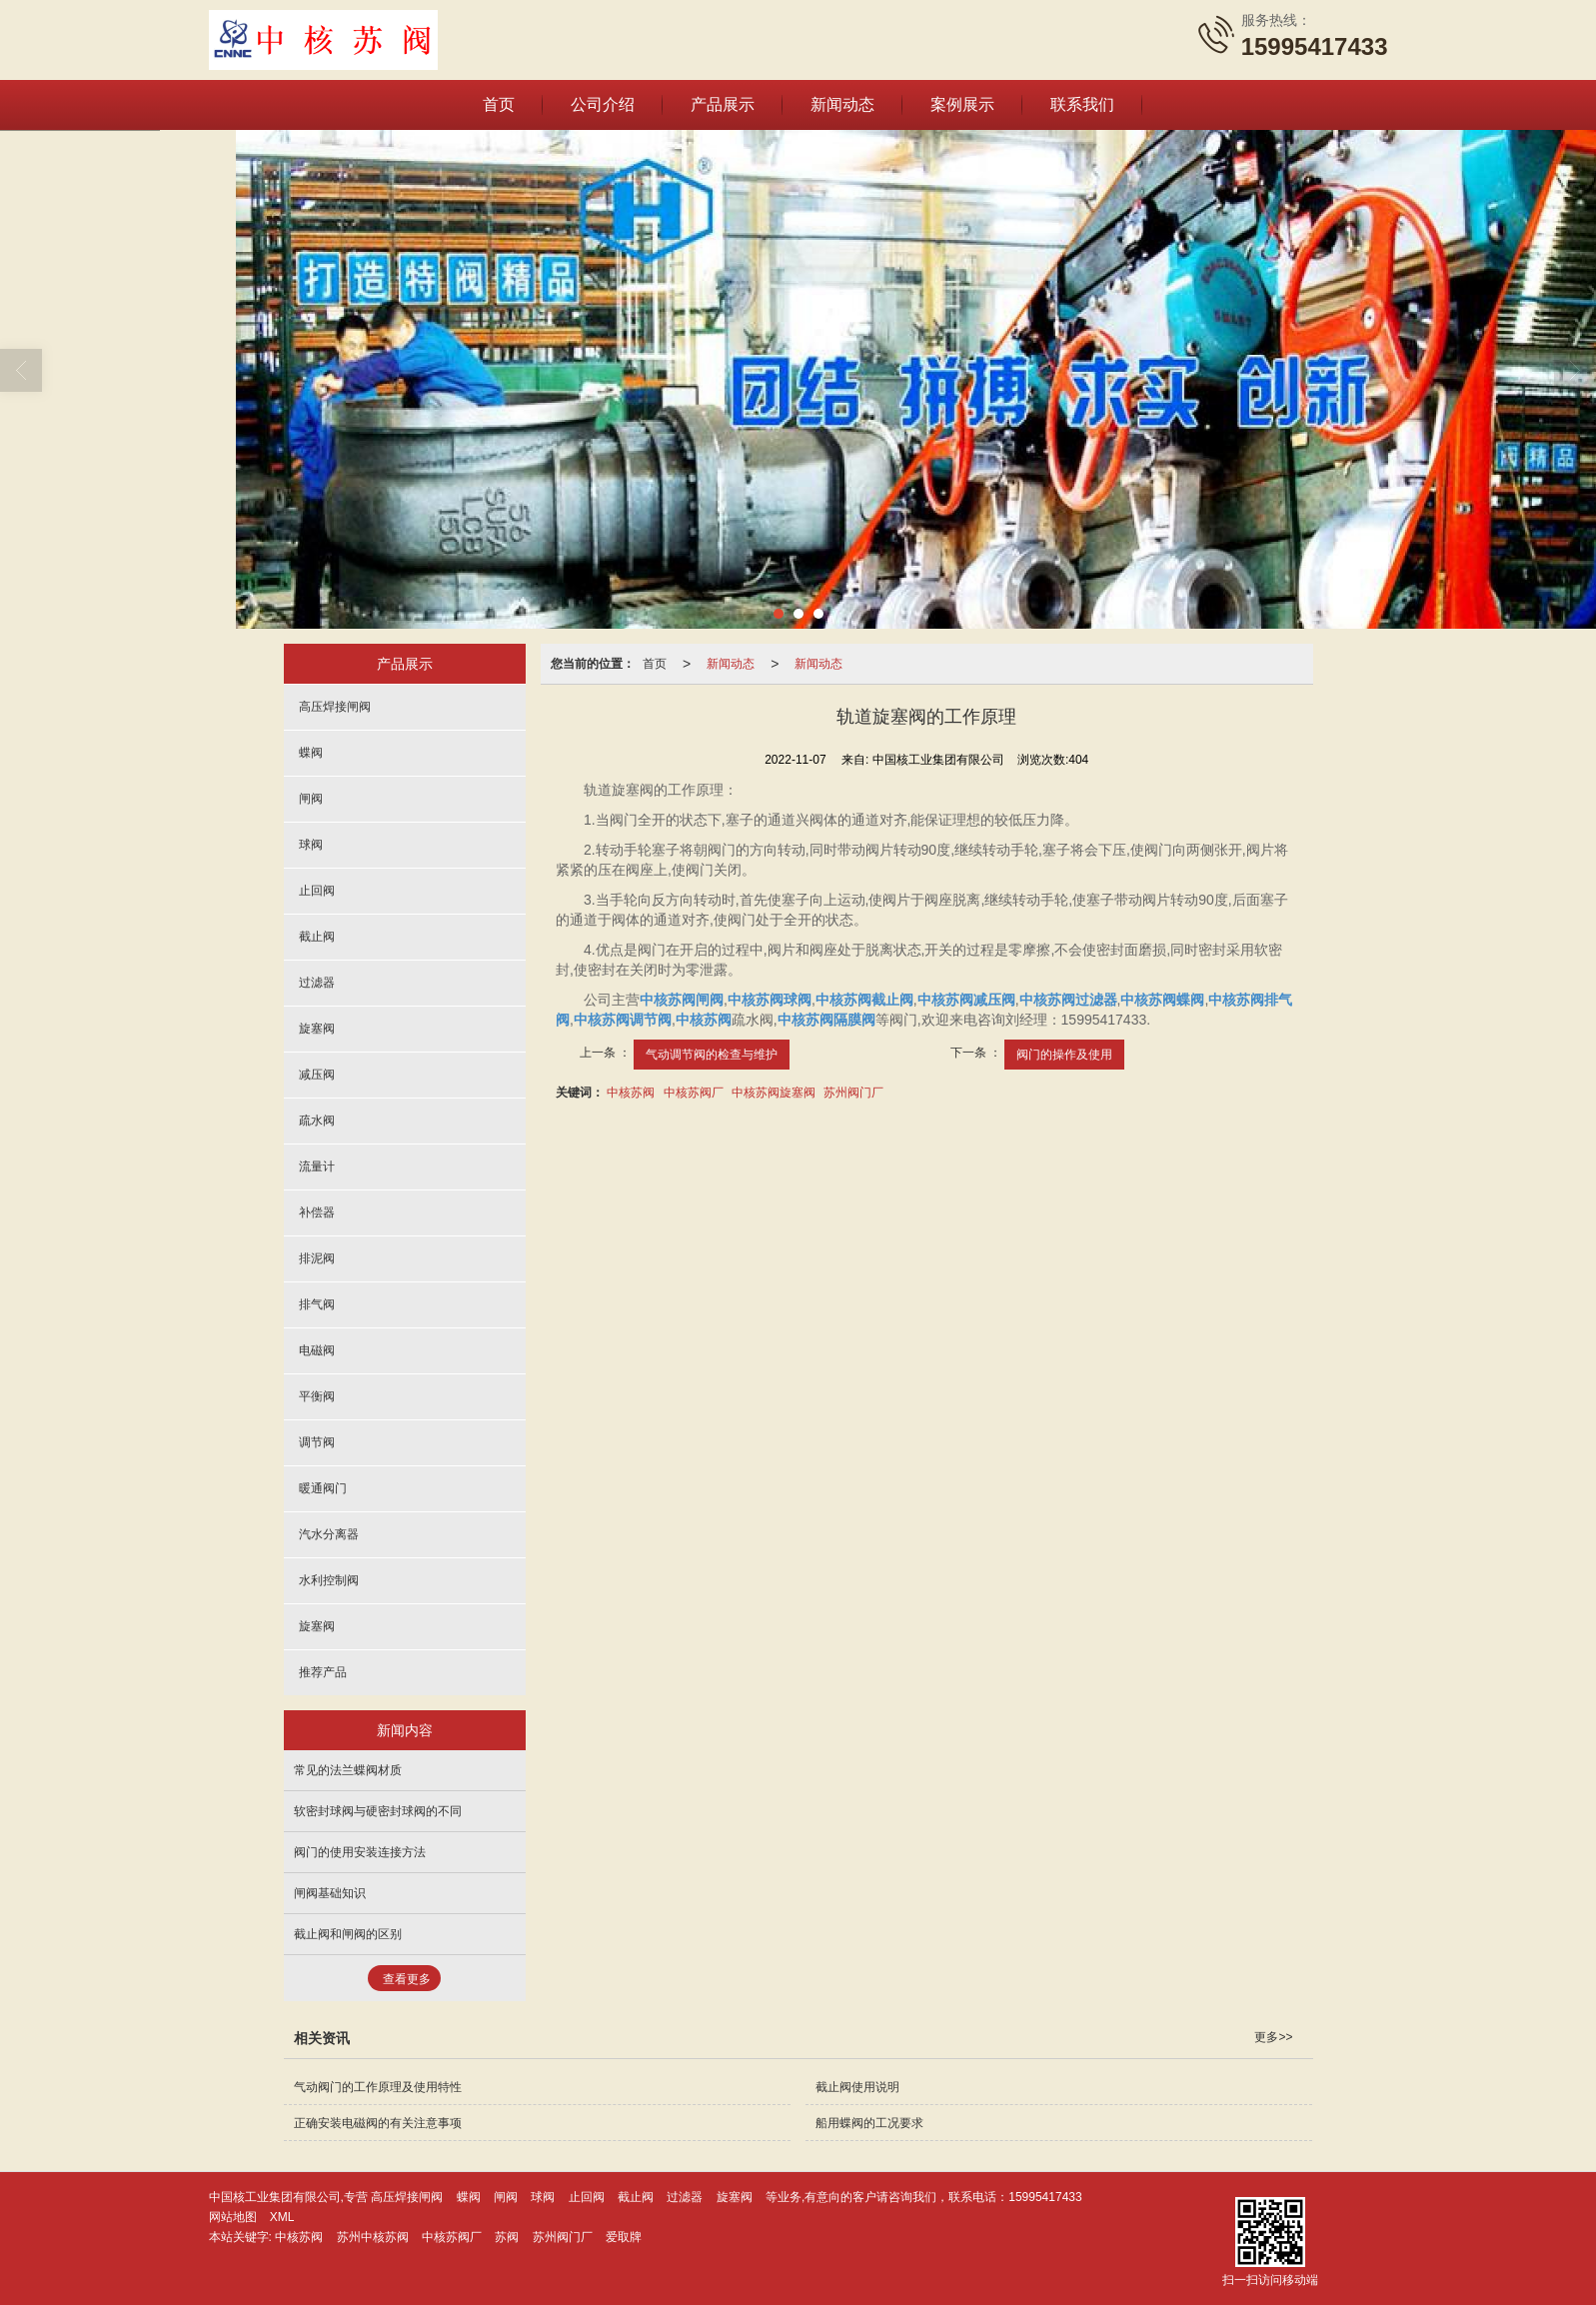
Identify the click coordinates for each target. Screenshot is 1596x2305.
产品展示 (723, 103)
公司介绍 (603, 103)
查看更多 (407, 1978)
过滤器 (317, 982)
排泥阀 (317, 1257)
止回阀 (317, 890)
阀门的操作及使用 (1064, 1054)
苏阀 (507, 2236)
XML (282, 2216)
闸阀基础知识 (330, 1892)
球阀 (311, 844)
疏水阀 (317, 1120)
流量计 (317, 1165)
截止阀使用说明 (857, 2086)
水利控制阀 (329, 1579)
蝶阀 (311, 752)
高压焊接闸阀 (335, 706)
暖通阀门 (323, 1487)
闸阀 (311, 798)
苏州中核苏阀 (373, 2236)
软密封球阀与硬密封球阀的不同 (378, 1810)
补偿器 (317, 1211)
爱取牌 (624, 2236)
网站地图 (233, 2216)
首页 (499, 103)
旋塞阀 (317, 1028)
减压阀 (317, 1074)
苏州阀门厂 (853, 1092)
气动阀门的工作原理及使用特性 (378, 2086)
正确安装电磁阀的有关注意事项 (378, 2122)
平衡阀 (317, 1395)
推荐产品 (323, 1671)
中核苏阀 (631, 1092)
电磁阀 (317, 1349)
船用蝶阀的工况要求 (869, 2122)
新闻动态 (842, 103)
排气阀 (317, 1303)
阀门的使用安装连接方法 (360, 1851)
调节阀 (317, 1441)
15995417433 (1044, 2196)
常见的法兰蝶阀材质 (348, 1769)
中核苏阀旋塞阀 (773, 1092)
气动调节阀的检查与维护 (712, 1054)
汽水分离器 (329, 1533)
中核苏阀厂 (694, 1092)
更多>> (1273, 2036)
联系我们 (1082, 103)
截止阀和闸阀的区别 (348, 1933)
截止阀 (317, 936)
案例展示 (962, 103)
